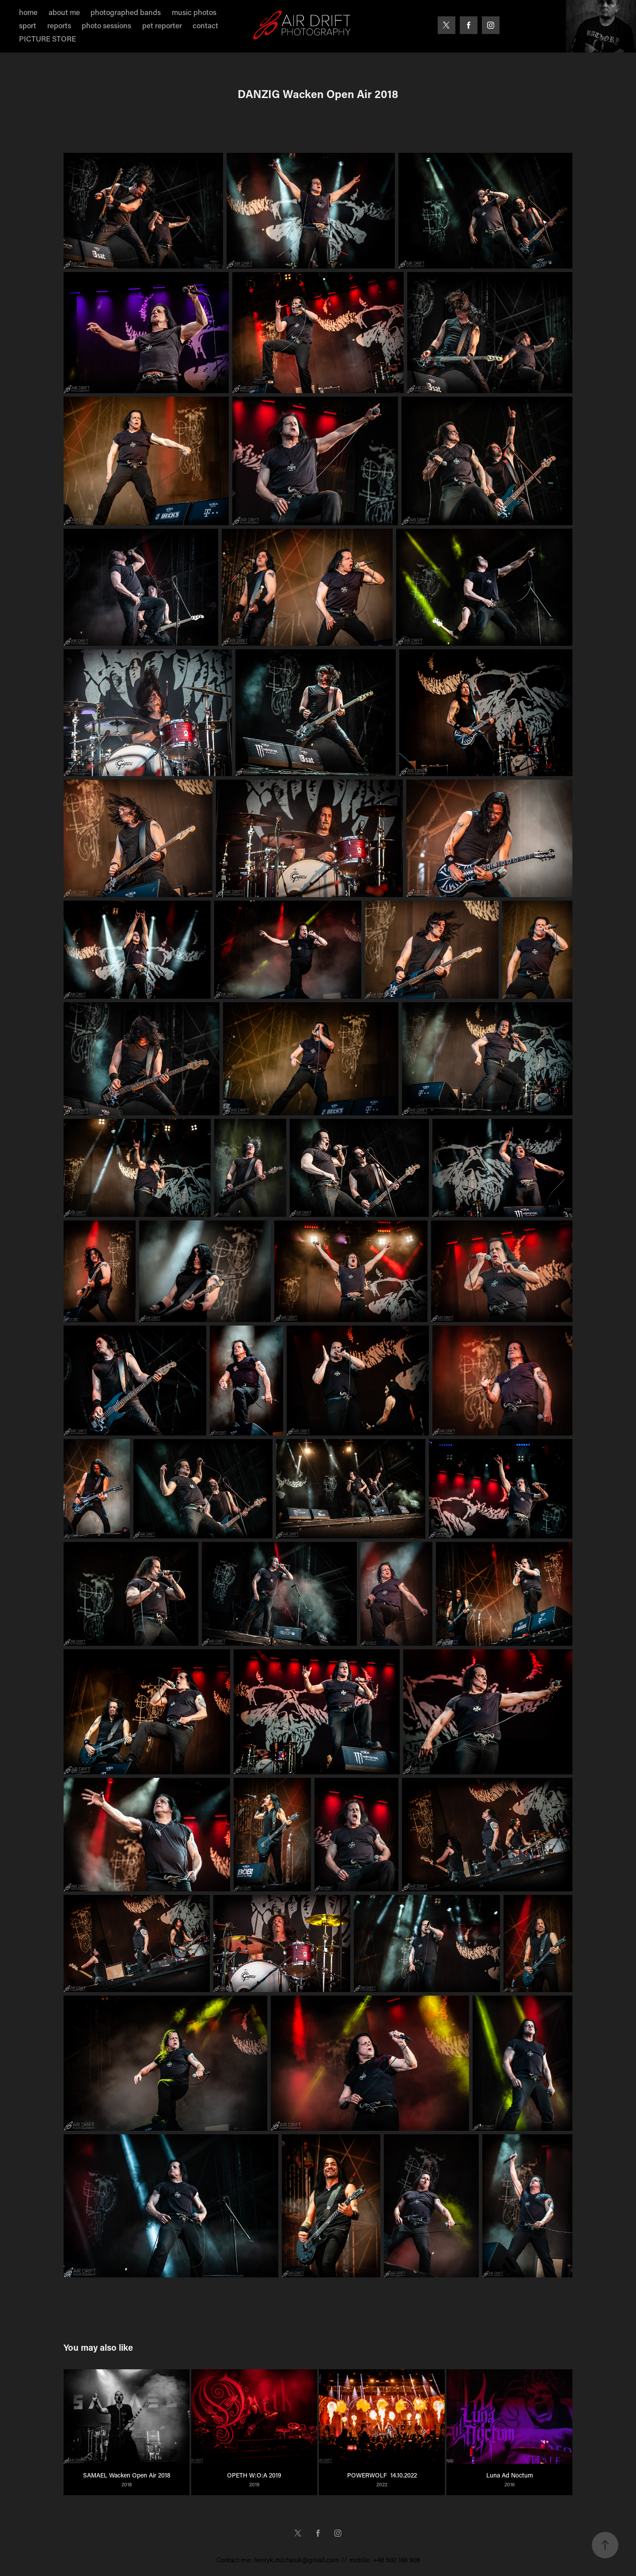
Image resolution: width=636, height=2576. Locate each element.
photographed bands (126, 12)
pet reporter (162, 25)
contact (205, 25)
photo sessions (106, 25)
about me (64, 12)
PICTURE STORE (47, 38)
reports (59, 25)
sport (27, 25)
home (28, 12)
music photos (194, 12)
